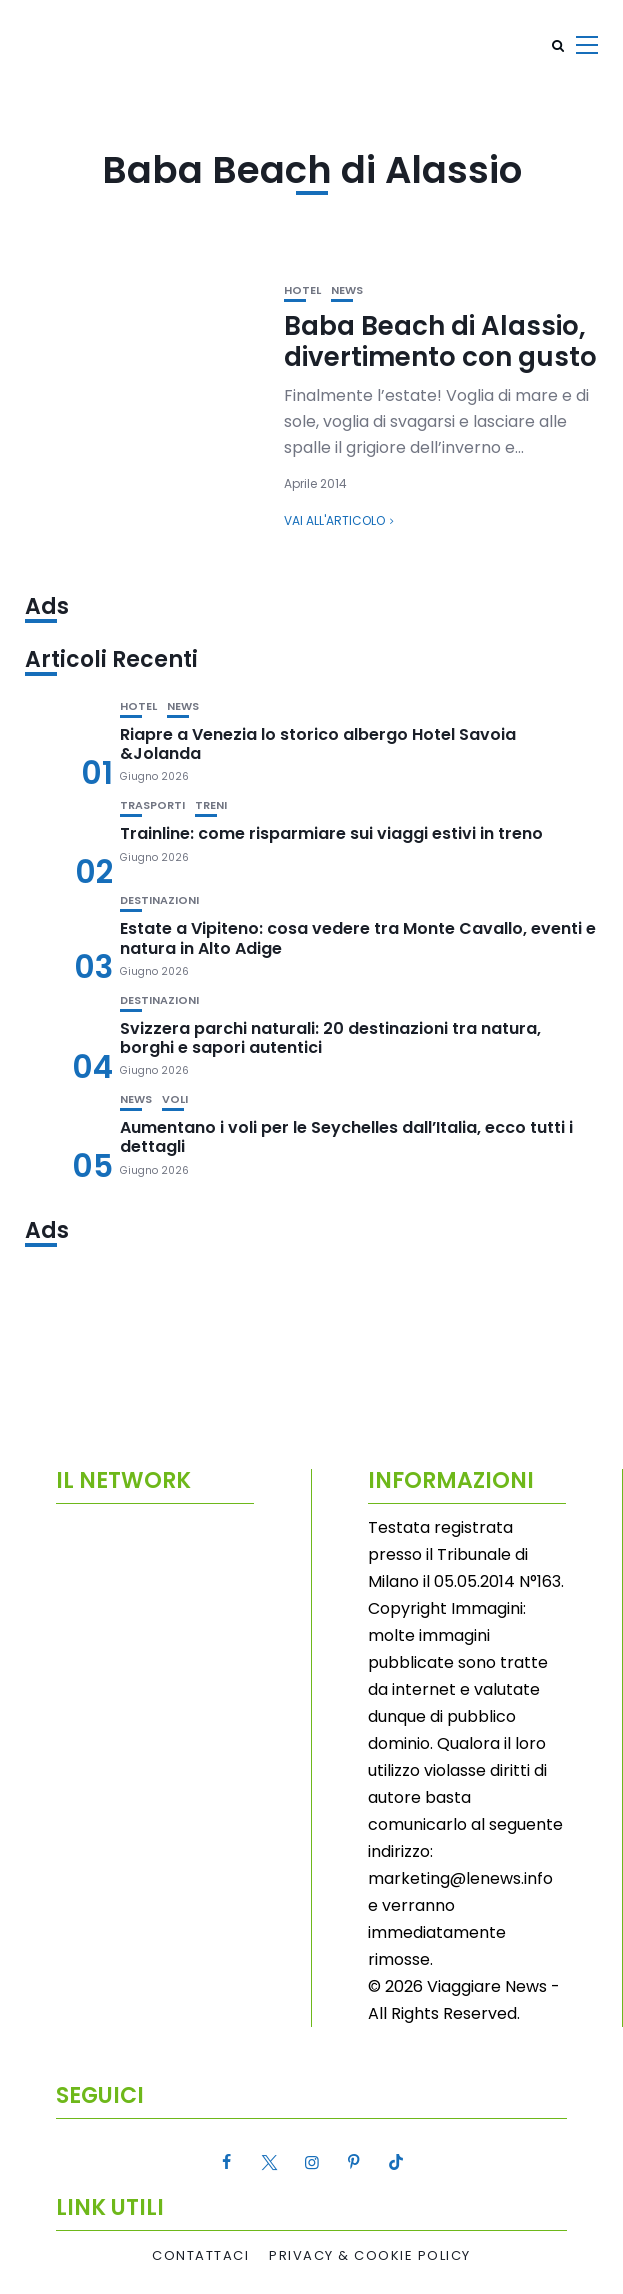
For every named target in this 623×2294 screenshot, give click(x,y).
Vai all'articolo (334, 520)
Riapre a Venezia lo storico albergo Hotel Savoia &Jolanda (318, 744)
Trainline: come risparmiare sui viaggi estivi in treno (331, 833)
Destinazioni (159, 900)
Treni (211, 805)
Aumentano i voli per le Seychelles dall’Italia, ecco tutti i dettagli (346, 1137)
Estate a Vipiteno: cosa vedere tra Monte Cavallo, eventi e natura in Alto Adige (358, 938)
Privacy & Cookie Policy (370, 2256)
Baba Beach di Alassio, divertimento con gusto (440, 341)
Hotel (302, 290)
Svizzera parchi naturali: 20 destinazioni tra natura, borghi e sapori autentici (330, 1038)
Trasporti (152, 805)
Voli (175, 1099)
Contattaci (200, 2256)
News (347, 290)
